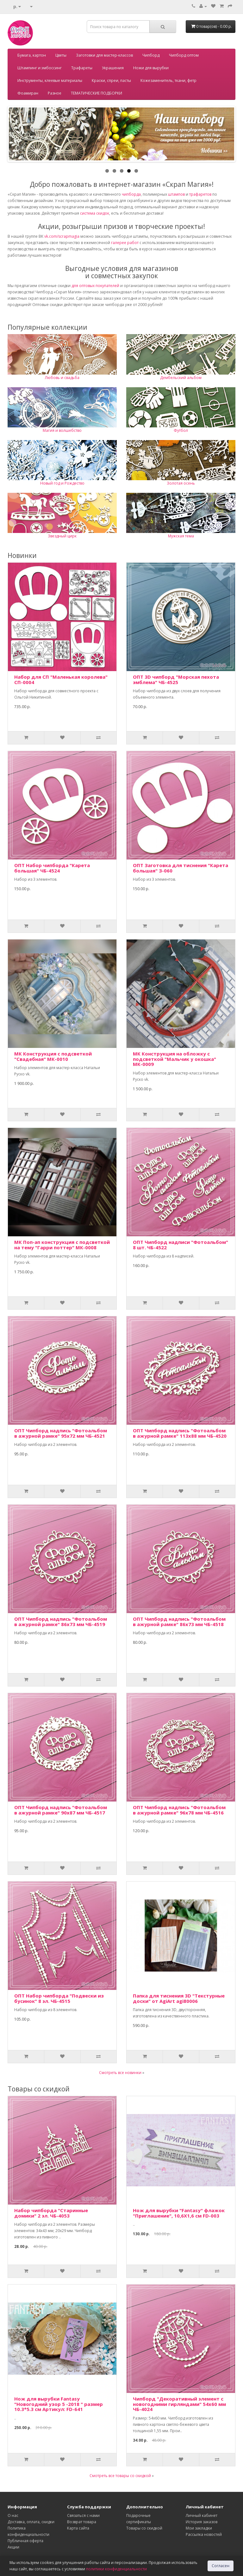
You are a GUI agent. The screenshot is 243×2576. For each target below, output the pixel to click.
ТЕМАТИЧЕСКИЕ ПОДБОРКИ (96, 93)
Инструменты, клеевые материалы (49, 80)
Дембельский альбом (181, 377)
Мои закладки (199, 2528)
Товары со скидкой (144, 2528)
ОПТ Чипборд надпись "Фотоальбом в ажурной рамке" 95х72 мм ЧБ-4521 (60, 1433)
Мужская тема (181, 536)
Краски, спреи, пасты (111, 80)
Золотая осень (181, 483)
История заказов (201, 2521)
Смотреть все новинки (120, 2072)
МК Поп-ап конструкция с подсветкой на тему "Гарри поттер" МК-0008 (62, 1245)
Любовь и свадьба (62, 377)
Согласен (220, 2565)
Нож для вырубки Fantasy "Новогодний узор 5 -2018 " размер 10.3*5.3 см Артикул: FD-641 (58, 2403)
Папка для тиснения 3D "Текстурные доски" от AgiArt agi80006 (179, 1998)
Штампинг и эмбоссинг (39, 67)
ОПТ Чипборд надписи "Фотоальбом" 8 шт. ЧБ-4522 (180, 1245)
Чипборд (150, 55)
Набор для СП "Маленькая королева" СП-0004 (61, 679)
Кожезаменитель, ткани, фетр (168, 80)
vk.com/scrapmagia (61, 236)
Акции (13, 2547)
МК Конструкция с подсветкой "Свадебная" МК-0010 (53, 1056)
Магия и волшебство (62, 430)
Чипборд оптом (184, 55)
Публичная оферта (25, 2540)
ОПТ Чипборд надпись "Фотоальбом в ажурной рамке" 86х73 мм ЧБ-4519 (60, 1621)
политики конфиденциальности (116, 2569)
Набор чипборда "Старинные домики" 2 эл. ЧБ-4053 (51, 2213)
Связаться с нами (83, 2515)
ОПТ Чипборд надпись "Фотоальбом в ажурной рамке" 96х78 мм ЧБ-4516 (179, 1810)
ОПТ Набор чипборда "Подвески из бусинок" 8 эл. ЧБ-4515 (59, 1998)
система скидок (94, 213)
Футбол (181, 430)
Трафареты (81, 67)
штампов (176, 194)
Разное (54, 93)
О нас (13, 2515)
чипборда (131, 194)
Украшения (113, 67)
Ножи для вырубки (151, 67)
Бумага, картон (31, 55)
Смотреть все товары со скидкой (120, 2475)
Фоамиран (27, 93)
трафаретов (200, 194)
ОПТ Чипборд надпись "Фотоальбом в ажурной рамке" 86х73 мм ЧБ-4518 (179, 1621)
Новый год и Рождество (62, 483)
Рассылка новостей (204, 2534)
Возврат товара (81, 2521)
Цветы (60, 55)
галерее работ (125, 242)
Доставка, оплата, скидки (31, 2521)
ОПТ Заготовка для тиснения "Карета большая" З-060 (180, 868)
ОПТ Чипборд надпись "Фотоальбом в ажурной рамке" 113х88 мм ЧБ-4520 (180, 1433)
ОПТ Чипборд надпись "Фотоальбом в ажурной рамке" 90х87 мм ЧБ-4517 (60, 1810)
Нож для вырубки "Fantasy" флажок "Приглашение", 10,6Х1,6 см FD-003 (179, 2213)
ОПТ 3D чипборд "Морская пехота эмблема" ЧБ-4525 (176, 679)
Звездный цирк (62, 536)
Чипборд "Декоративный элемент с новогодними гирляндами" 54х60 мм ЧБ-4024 (179, 2403)
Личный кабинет (201, 2515)
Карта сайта (78, 2528)
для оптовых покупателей (95, 285)
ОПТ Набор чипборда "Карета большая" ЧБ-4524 (52, 868)
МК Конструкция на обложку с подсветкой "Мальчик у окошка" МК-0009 (174, 1058)
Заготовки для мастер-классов (104, 55)
